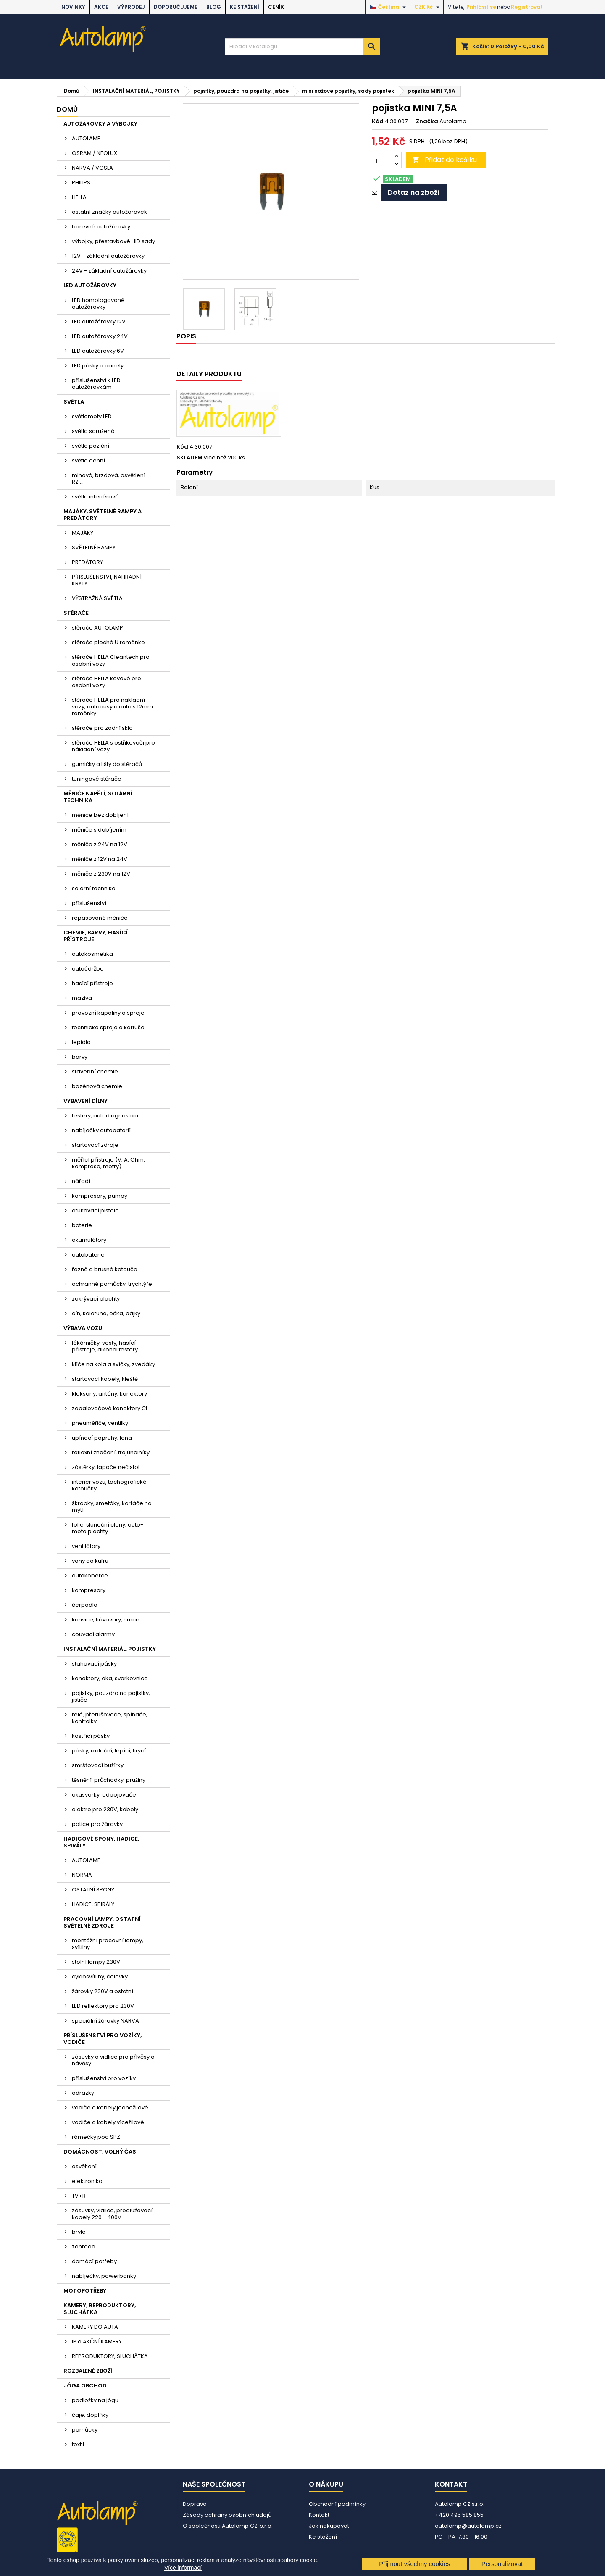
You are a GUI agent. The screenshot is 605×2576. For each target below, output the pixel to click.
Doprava (195, 2504)
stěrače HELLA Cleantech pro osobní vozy (111, 660)
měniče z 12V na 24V (99, 859)
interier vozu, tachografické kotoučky (109, 1485)
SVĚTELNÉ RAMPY (94, 547)
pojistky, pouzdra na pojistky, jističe (111, 1696)
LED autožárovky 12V (99, 321)
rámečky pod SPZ (96, 2137)
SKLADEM (189, 458)
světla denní (88, 460)
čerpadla (84, 1605)
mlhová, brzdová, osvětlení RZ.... (108, 478)
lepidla (81, 1042)
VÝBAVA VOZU (82, 1328)
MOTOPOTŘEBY (84, 2291)
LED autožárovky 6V (98, 351)
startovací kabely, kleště (105, 1379)
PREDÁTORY (87, 562)
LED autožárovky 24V (100, 336)
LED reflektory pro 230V (103, 2006)
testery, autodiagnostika (105, 1116)
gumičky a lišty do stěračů (107, 764)
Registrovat (527, 6)
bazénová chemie (97, 1086)
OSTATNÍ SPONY (93, 1890)
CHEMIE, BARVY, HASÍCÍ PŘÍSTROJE (95, 936)
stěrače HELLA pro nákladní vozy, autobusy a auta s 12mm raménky (112, 706)
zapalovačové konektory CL (110, 1408)
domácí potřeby (94, 2261)
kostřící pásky (91, 1736)
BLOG (213, 6)
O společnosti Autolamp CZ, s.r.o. (228, 2526)
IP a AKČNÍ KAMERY (97, 2341)
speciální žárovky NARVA (105, 2021)
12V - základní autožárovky (108, 256)
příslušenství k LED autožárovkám (96, 383)
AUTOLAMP (86, 138)
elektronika (87, 2181)
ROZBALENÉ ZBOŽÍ (87, 2371)
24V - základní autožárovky (109, 271)
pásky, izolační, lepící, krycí (109, 1751)
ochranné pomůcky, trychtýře (112, 1284)
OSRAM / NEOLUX (94, 153)
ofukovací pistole (95, 1211)
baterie (82, 1225)
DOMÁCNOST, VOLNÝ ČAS (99, 2152)
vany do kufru (90, 1561)
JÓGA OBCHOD (85, 2386)
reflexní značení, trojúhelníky (111, 1452)
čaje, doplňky (90, 2415)
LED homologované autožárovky (98, 303)
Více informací (183, 2567)
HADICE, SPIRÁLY (93, 1904)
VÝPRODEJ (131, 6)
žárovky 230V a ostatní (102, 1991)
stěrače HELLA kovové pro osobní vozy (106, 681)
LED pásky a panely (98, 366)
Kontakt (319, 2515)
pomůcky (84, 2430)
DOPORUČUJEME (175, 6)
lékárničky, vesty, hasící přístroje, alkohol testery (105, 1346)
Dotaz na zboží (414, 192)
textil (78, 2444)
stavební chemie (95, 1072)
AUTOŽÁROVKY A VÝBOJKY (100, 124)
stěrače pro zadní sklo (102, 728)
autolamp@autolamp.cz (468, 2526)
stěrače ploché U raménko (108, 642)
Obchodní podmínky (337, 2504)
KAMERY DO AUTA (95, 2327)
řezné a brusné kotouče (104, 1269)
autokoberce (90, 1575)
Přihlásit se (481, 6)
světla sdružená (93, 431)
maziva (82, 998)
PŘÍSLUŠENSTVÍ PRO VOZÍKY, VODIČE (102, 2038)
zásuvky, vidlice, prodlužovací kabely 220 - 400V (112, 2213)
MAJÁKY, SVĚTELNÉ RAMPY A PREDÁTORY (102, 514)
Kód (378, 121)
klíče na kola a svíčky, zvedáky (113, 1364)
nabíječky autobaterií (101, 1130)
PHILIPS (81, 182)
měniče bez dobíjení (100, 815)
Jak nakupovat (329, 2526)
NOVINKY (73, 6)
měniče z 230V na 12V (101, 874)
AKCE (101, 6)
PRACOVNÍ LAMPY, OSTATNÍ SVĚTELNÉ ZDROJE (102, 1922)
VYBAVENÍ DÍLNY (85, 1101)
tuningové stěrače (96, 779)
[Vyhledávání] (302, 46)
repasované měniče (100, 918)
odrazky (83, 2093)
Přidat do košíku (444, 160)
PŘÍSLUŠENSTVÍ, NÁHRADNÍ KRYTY (107, 580)
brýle (79, 2232)
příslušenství (89, 903)
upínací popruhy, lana (102, 1438)
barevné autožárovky (101, 227)
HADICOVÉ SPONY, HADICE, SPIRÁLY (101, 1842)
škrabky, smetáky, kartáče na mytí (112, 1506)
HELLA (79, 197)
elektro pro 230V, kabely (105, 1809)
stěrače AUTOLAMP (97, 628)
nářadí (81, 1181)
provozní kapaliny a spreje (108, 1013)
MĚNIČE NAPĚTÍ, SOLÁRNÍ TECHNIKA (97, 797)
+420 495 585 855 (459, 2515)
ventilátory (86, 1546)
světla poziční (90, 446)
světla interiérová (95, 497)
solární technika (94, 888)
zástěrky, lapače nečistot (106, 1467)
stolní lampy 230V (96, 1962)
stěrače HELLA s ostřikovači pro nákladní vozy (113, 746)
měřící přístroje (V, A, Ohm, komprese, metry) (108, 1163)
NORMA (82, 1875)
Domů (67, 109)
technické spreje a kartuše (108, 1027)
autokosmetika (92, 954)
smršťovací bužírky (98, 1765)
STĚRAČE (76, 613)
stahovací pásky (94, 1664)
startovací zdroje (95, 1145)
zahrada (83, 2247)
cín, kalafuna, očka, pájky (106, 1313)
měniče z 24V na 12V (99, 844)
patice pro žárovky (97, 1824)
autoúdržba (88, 969)
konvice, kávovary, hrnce (105, 1620)
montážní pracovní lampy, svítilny (107, 1943)
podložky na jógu (95, 2400)
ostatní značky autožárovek (109, 212)
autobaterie (88, 1255)
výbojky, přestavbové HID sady (113, 241)
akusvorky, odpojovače (104, 1795)
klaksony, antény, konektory (109, 1394)
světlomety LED (92, 416)
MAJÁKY (82, 533)
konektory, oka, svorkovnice (110, 1678)
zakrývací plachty (96, 1299)
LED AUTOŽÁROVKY (89, 285)
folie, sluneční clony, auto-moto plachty (107, 1528)
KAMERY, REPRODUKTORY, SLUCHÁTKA (99, 2308)
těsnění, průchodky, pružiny (108, 1780)
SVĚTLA (73, 402)
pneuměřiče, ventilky (100, 1423)
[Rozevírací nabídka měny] (428, 7)
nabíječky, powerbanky (104, 2276)
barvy (79, 1057)
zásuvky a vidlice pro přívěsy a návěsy (113, 2060)
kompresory (88, 1590)
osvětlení (84, 2166)
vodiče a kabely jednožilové (110, 2108)
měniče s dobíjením (99, 830)
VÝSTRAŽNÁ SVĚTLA (97, 598)
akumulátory (89, 1240)
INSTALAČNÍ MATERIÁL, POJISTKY (109, 1649)
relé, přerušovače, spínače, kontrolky (109, 1717)
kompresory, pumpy (99, 1196)
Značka (427, 121)
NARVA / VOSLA (92, 168)
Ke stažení (244, 6)
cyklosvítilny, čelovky (100, 1977)
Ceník (276, 6)
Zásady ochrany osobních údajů (227, 2515)
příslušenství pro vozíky (104, 2078)
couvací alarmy (93, 1634)
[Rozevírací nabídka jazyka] (389, 7)
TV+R (79, 2196)
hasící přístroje (92, 983)
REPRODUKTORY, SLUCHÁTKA (110, 2356)
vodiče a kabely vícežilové (108, 2122)
